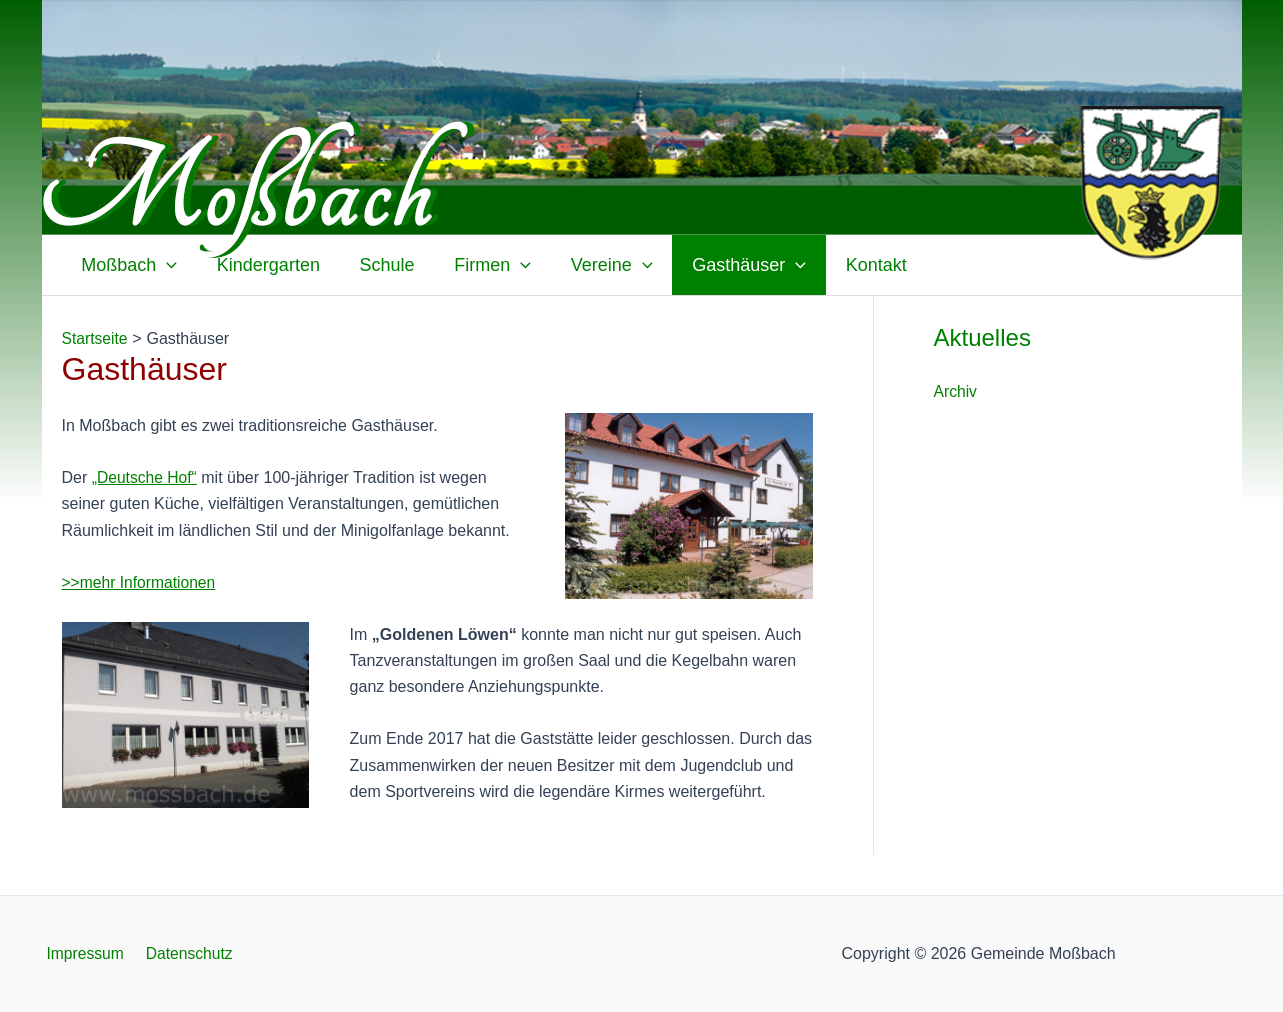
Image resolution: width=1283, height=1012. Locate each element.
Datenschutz (181, 953)
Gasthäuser (729, 265)
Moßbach (128, 265)
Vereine (595, 265)
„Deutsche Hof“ (146, 477)
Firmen (479, 265)
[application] (165, 265)
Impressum (81, 953)
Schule (377, 265)
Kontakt (852, 265)
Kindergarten (262, 265)
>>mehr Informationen (140, 582)
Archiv (956, 391)
